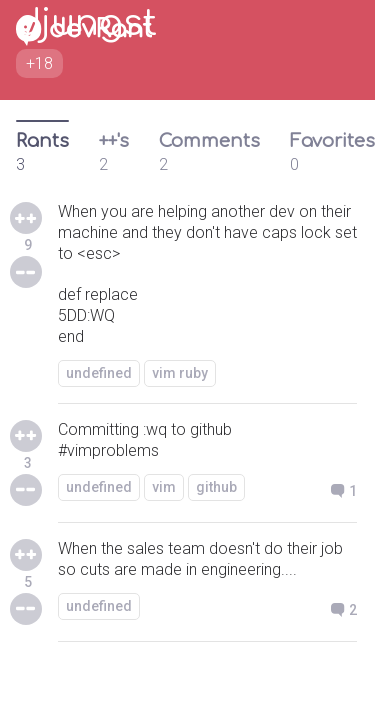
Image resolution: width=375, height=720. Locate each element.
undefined (99, 373)
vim (164, 487)
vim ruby (180, 373)
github (216, 487)
